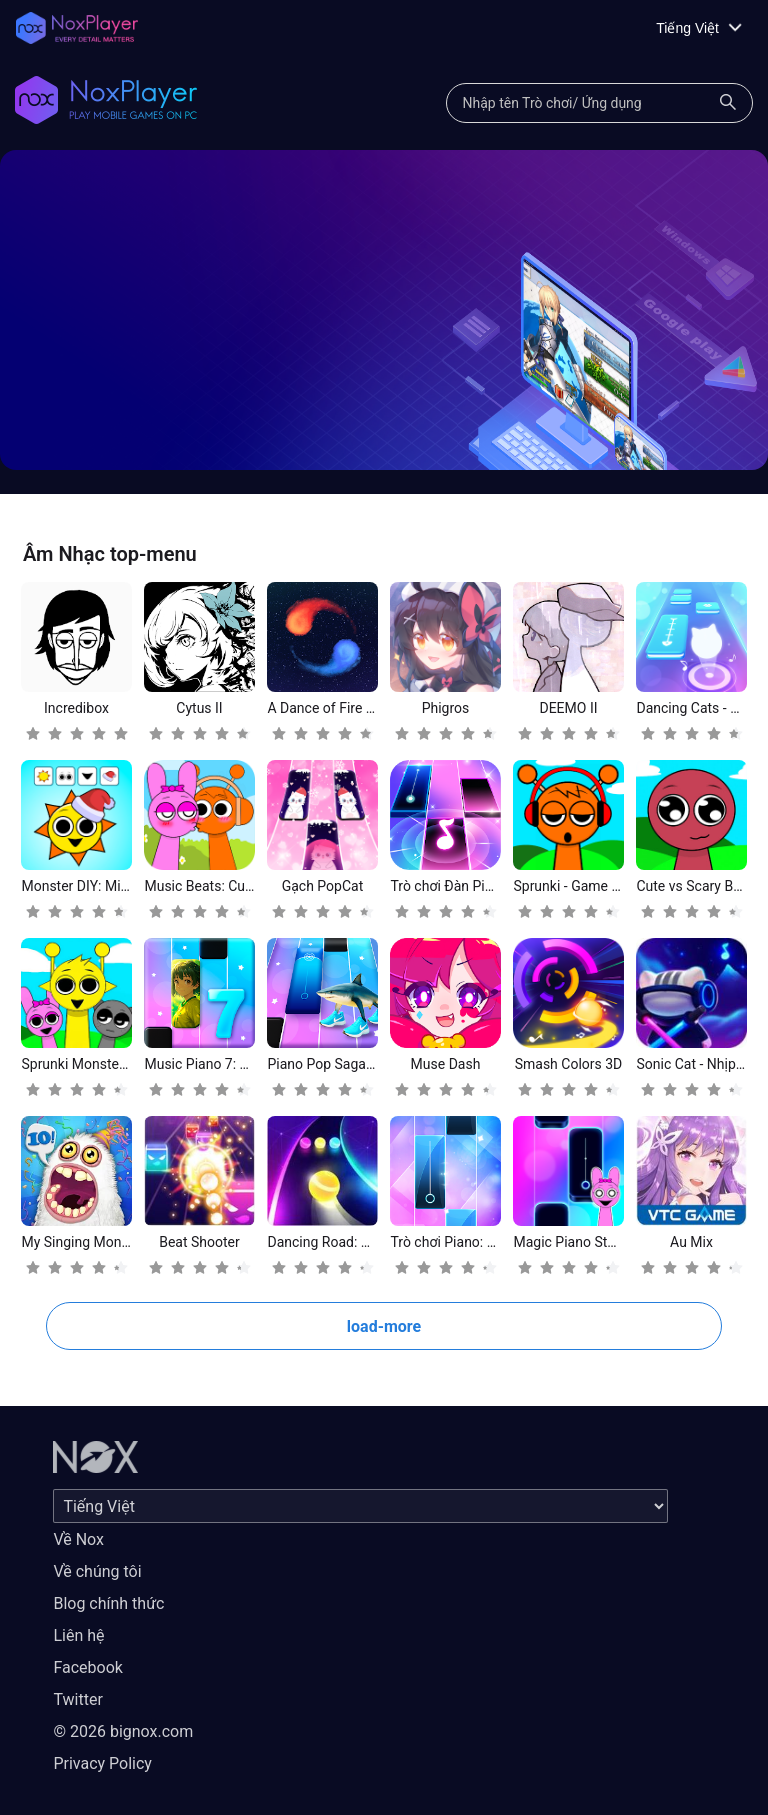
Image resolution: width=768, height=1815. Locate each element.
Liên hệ (78, 1635)
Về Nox (78, 1539)
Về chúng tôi (97, 1571)
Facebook (87, 1667)
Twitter (77, 1699)
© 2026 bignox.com (123, 1731)
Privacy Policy (102, 1763)
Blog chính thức (108, 1603)
